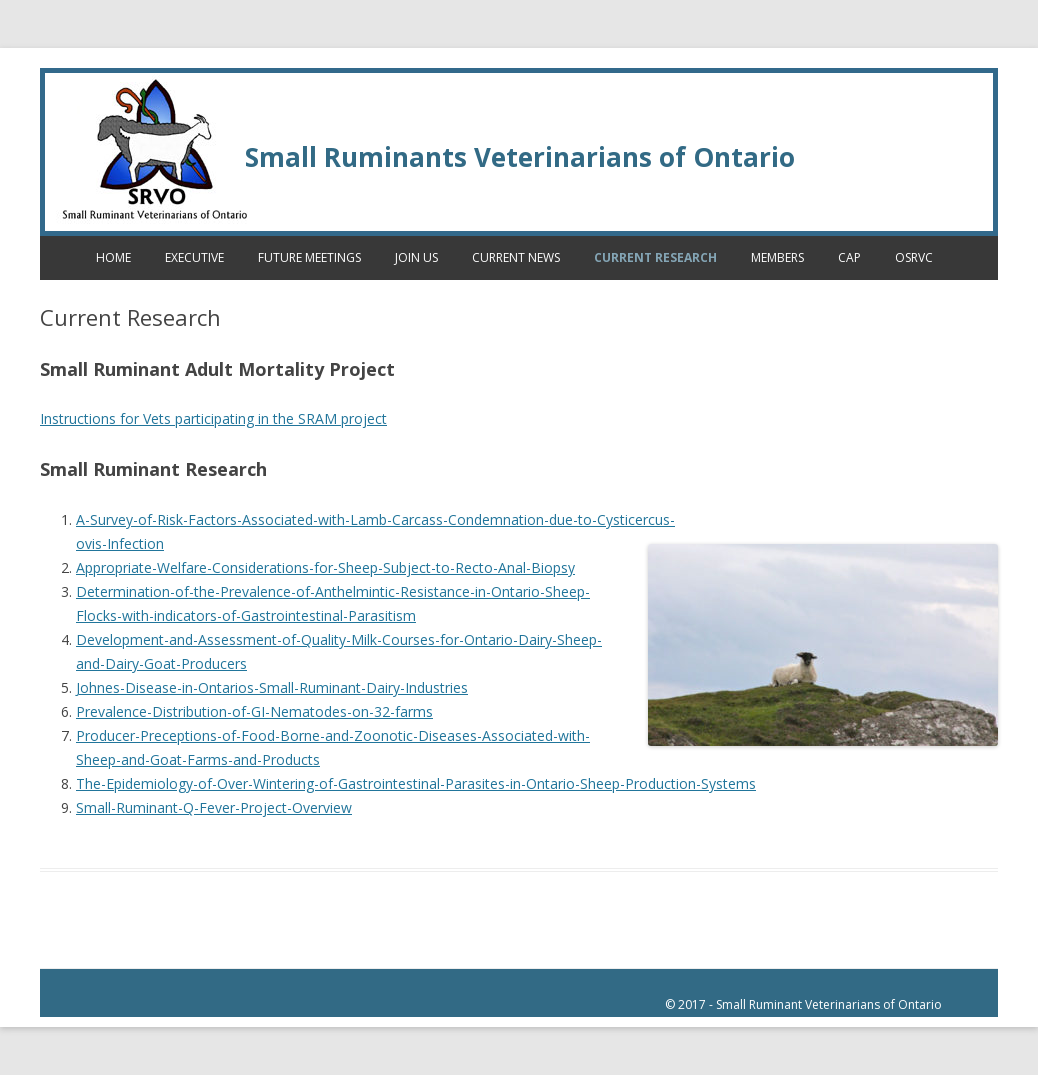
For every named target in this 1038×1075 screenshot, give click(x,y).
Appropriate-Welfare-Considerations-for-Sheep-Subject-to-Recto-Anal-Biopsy (325, 567)
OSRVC (914, 257)
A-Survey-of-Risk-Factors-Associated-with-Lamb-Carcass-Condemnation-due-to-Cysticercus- (375, 519)
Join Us (416, 257)
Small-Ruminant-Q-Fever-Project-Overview (214, 807)
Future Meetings (309, 257)
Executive (194, 257)
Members (777, 257)
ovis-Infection (120, 543)
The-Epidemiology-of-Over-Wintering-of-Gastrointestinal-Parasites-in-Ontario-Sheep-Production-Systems (416, 783)
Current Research (655, 257)
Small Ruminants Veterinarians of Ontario (520, 157)
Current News (516, 257)
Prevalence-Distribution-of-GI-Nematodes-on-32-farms (254, 711)
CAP (849, 257)
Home (113, 257)
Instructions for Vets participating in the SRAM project (213, 418)
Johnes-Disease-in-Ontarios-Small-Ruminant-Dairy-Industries (272, 687)
